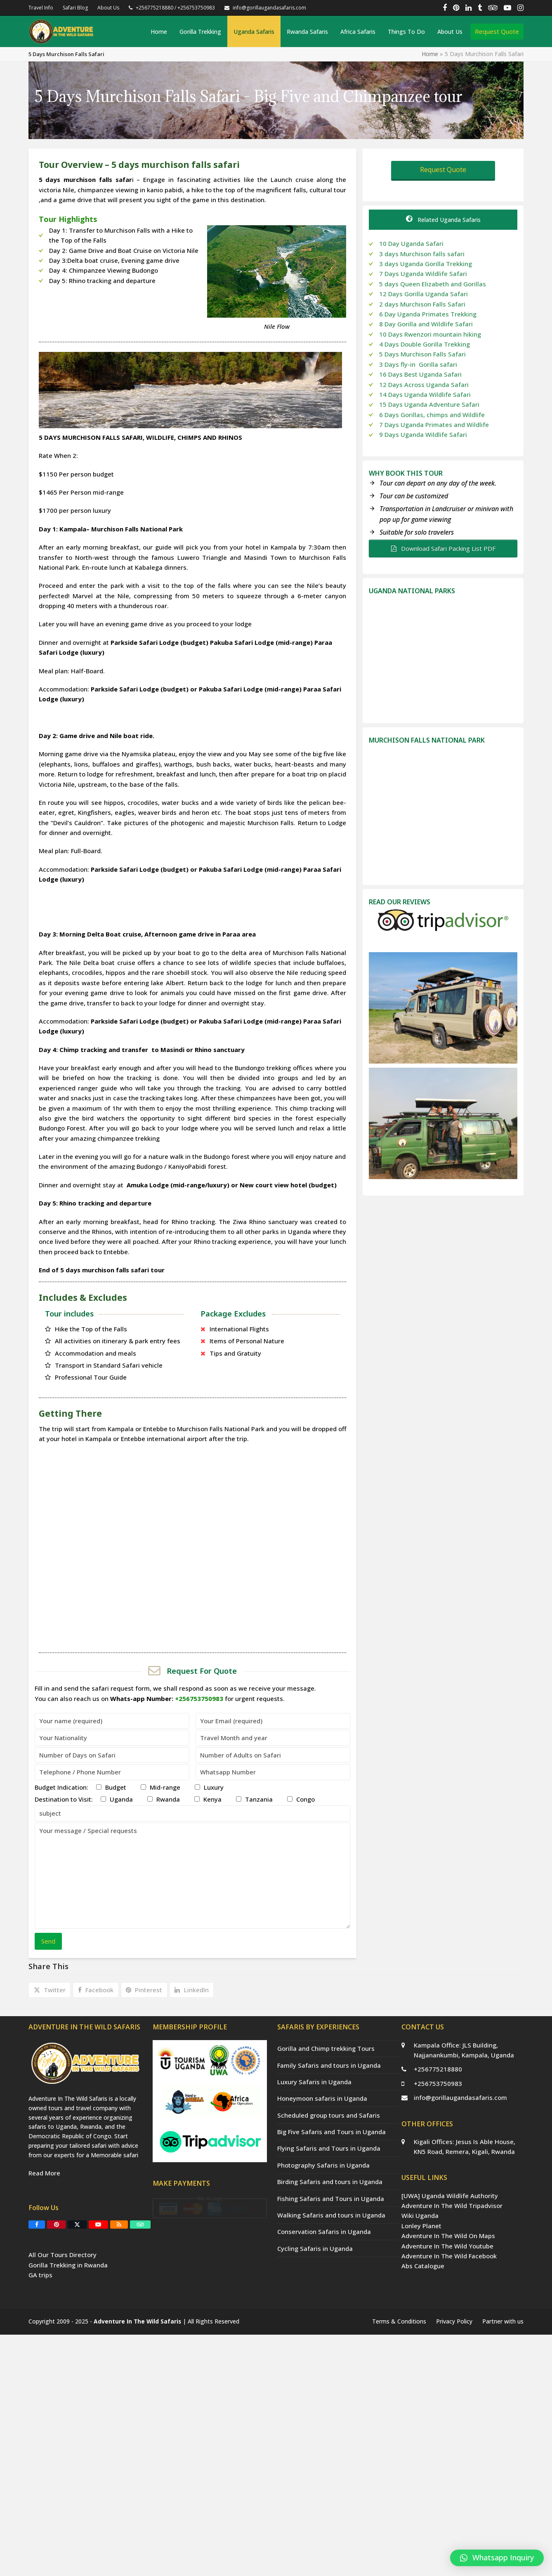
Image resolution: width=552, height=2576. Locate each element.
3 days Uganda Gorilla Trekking (425, 263)
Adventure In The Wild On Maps (448, 2236)
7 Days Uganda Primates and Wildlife (435, 424)
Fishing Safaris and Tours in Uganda (330, 2198)
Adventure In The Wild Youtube (447, 2246)
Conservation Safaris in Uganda (324, 2231)
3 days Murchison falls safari (422, 254)
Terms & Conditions (399, 2563)
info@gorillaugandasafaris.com (460, 2097)
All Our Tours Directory (62, 2323)
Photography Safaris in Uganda (323, 2165)
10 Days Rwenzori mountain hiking (430, 334)
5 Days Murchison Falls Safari (422, 354)
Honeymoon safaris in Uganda (322, 2098)
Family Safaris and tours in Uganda (329, 2065)
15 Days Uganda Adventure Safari (429, 404)
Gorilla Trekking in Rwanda (68, 2332)
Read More (44, 2241)
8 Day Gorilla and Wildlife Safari (426, 324)
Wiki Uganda (420, 2215)
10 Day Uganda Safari (411, 243)
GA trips (40, 2343)
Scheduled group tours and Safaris (328, 2115)
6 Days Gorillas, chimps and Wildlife (432, 414)
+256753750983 (438, 2083)
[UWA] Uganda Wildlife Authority (449, 2195)
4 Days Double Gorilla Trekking (424, 344)
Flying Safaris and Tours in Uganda (328, 2148)
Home (430, 54)
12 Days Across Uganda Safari (424, 384)
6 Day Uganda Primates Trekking (428, 314)
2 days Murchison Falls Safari (422, 304)
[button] (49, 1990)
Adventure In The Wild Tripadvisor (451, 2205)
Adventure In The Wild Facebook (449, 2256)
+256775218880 (438, 2069)
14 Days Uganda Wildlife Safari (425, 394)
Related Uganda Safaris (443, 220)
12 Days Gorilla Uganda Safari (423, 294)
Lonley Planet (421, 2226)
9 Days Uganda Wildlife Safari (423, 434)
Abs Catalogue (422, 2266)
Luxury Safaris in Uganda (314, 2082)
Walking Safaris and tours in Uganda (331, 2215)
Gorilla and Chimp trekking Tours (326, 2048)
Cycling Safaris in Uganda (315, 2248)
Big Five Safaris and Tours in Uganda (331, 2132)
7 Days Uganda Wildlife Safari (423, 273)
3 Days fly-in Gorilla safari (418, 364)
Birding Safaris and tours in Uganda (329, 2181)
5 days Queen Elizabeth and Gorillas (432, 284)
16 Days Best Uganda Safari (420, 374)
